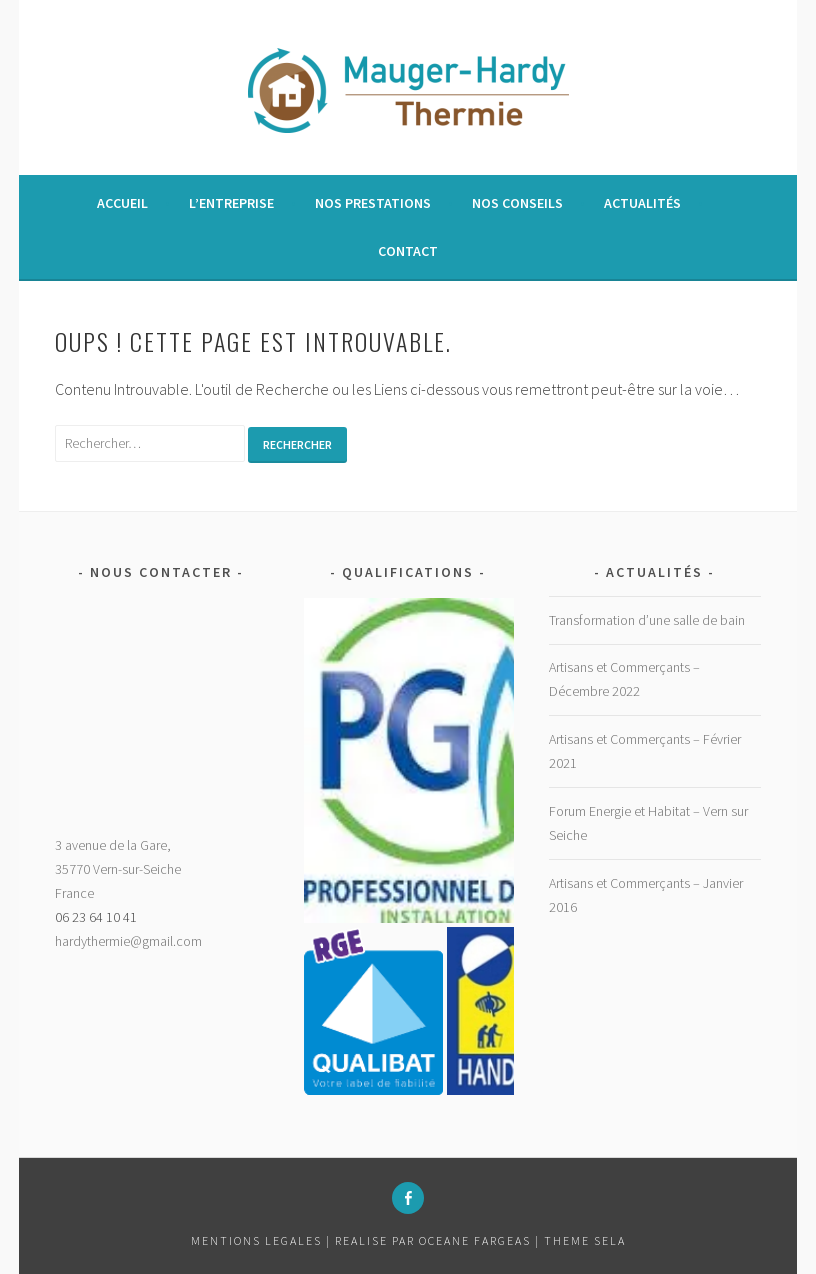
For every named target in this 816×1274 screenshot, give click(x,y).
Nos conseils (517, 203)
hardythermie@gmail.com (128, 941)
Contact (408, 251)
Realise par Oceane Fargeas (433, 1240)
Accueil (122, 203)
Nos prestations (373, 203)
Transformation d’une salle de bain (647, 620)
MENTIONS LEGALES (258, 1240)
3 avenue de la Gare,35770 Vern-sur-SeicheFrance (118, 869)
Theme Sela (585, 1240)
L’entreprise (231, 203)
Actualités (642, 203)
